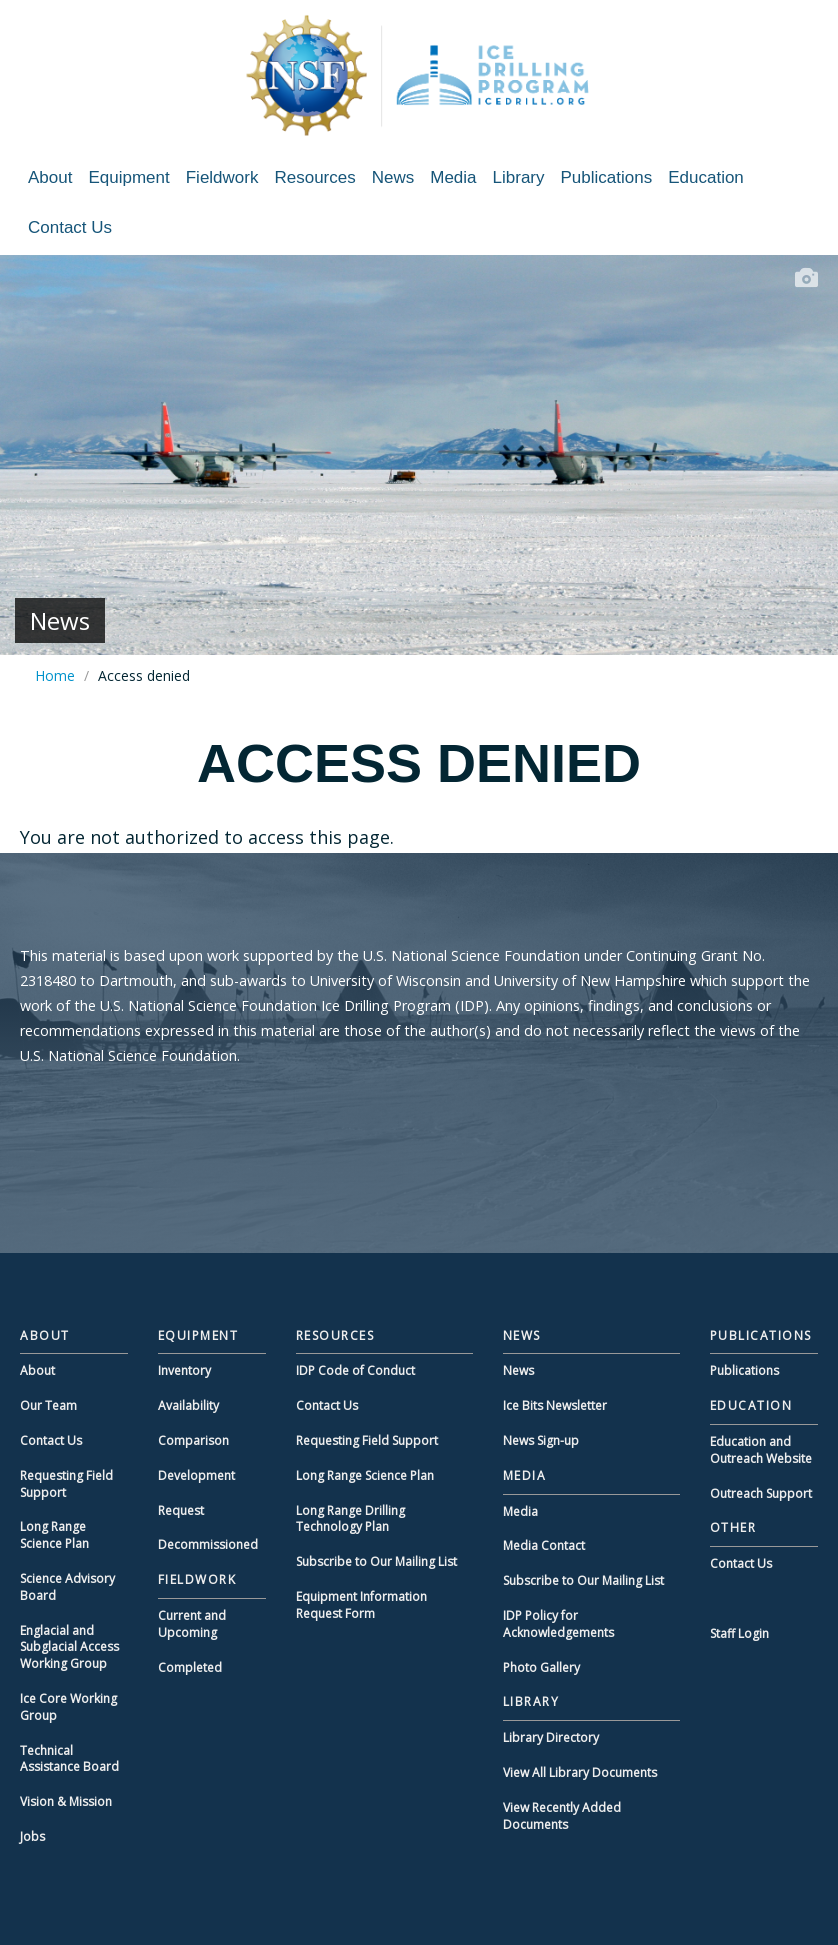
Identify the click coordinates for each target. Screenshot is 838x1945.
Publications (607, 177)
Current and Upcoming (192, 1624)
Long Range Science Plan (54, 1535)
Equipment (128, 177)
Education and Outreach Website (761, 1450)
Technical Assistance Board (69, 1759)
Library (519, 177)
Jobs (32, 1836)
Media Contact (544, 1545)
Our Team (48, 1405)
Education (706, 177)
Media (453, 177)
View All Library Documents (580, 1772)
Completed (190, 1667)
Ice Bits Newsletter (555, 1405)
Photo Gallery (541, 1667)
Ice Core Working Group (68, 1707)
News (393, 177)
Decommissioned (208, 1544)
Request (181, 1510)
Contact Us (70, 227)
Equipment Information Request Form (361, 1605)
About (50, 177)
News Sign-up (541, 1440)
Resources (314, 177)
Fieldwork (222, 177)
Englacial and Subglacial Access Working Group (69, 1647)
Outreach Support (761, 1493)
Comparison (193, 1440)
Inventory (184, 1370)
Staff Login (739, 1633)
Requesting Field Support (66, 1484)
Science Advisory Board (67, 1587)
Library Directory (551, 1737)
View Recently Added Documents (562, 1816)
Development (196, 1475)
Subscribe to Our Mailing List (376, 1561)
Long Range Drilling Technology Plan (350, 1519)
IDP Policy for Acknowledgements (558, 1624)
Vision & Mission (66, 1801)
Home (55, 675)
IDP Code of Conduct (355, 1370)
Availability (188, 1405)
